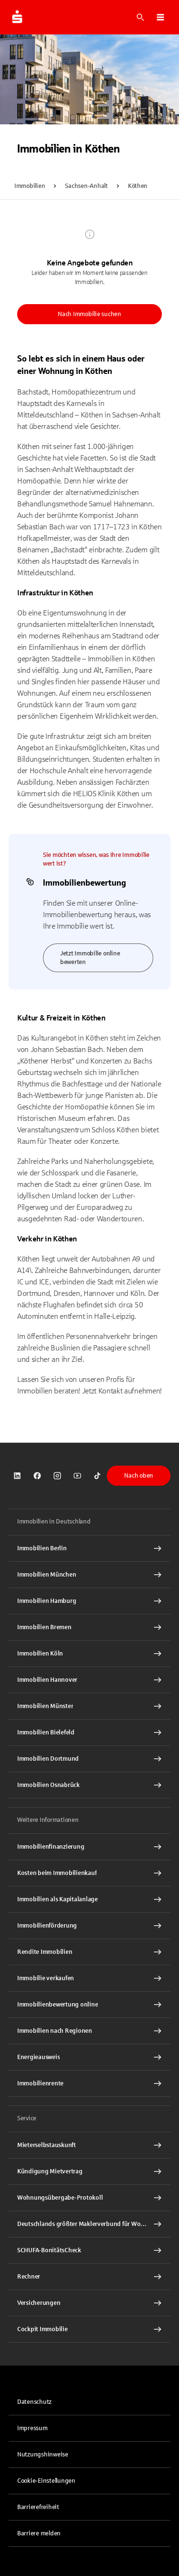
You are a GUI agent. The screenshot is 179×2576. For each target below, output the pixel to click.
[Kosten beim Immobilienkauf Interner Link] (89, 1873)
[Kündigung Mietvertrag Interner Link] (89, 2171)
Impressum (32, 2428)
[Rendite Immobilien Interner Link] (89, 1952)
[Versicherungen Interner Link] (89, 2303)
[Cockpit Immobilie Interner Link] (89, 2329)
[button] (160, 17)
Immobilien (29, 186)
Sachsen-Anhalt (86, 186)
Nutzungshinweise (42, 2454)
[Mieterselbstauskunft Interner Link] (89, 2145)
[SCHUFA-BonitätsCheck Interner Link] (89, 2250)
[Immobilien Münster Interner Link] (89, 1706)
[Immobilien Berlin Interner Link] (89, 1548)
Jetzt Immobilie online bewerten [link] (90, 957)
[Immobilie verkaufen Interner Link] (89, 1978)
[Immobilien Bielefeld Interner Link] (89, 1732)
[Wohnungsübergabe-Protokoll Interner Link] (89, 2198)
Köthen (137, 186)
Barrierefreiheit (38, 2507)
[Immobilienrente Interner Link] (89, 2083)
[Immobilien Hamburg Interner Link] (89, 1601)
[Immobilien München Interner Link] (89, 1575)
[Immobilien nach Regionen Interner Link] (89, 2031)
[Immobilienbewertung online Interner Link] (89, 2004)
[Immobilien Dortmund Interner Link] (89, 1759)
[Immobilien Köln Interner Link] (89, 1653)
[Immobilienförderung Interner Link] (89, 1926)
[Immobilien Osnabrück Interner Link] (89, 1785)
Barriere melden (39, 2533)
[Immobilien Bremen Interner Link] (89, 1627)
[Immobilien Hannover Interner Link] (89, 1680)
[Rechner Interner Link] (89, 2277)
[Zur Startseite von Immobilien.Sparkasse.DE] (17, 17)
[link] (17, 1475)
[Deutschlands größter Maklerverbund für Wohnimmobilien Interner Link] (89, 2224)
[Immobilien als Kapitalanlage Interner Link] (89, 1899)
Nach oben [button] (138, 1475)
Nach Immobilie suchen (89, 314)
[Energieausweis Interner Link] (89, 2057)
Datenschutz (34, 2402)
